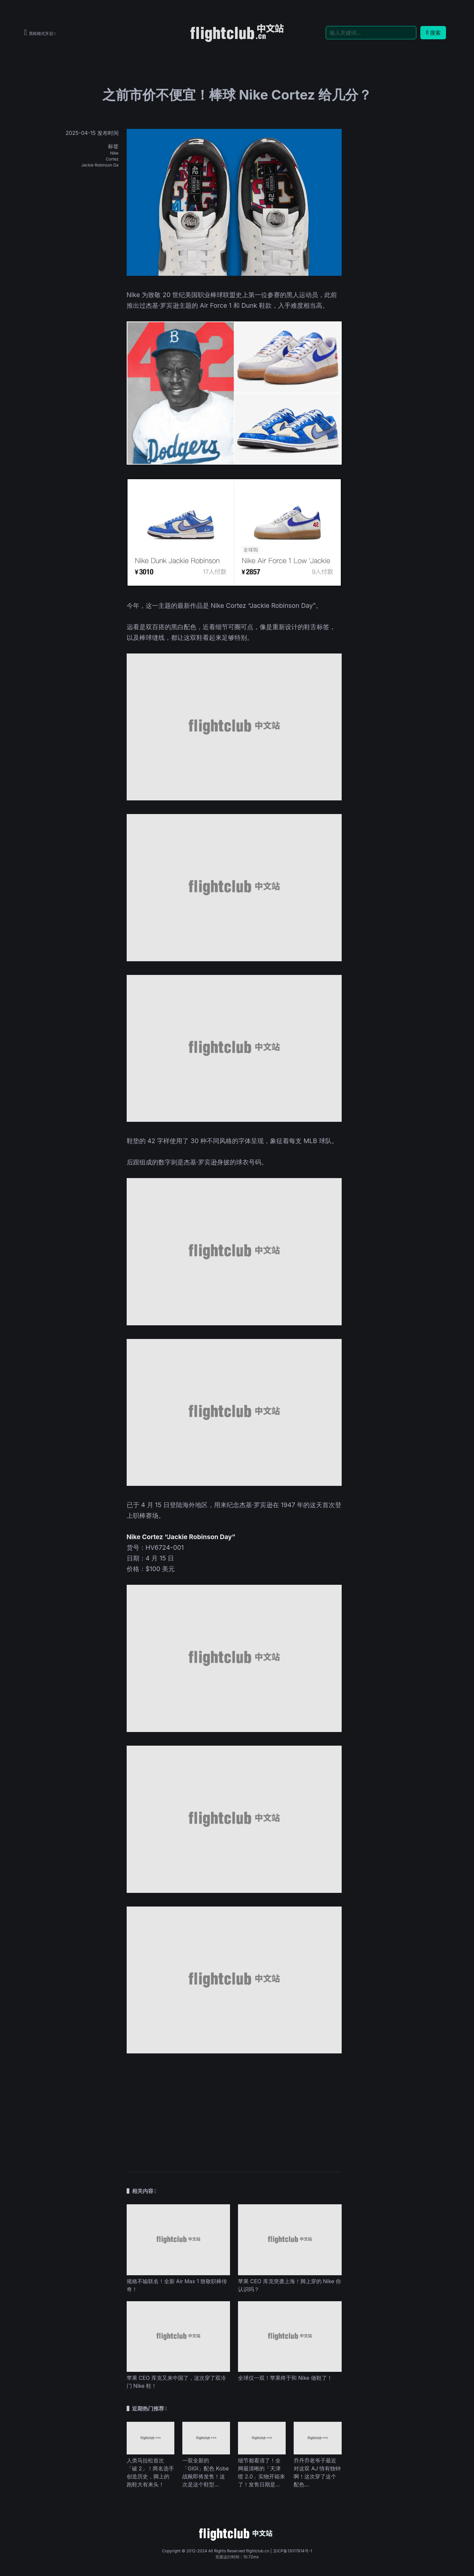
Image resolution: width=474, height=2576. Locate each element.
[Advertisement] (234, 2109)
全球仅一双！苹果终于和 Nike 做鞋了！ (285, 2377)
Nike (114, 153)
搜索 (433, 32)
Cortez (112, 159)
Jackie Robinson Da (100, 165)
